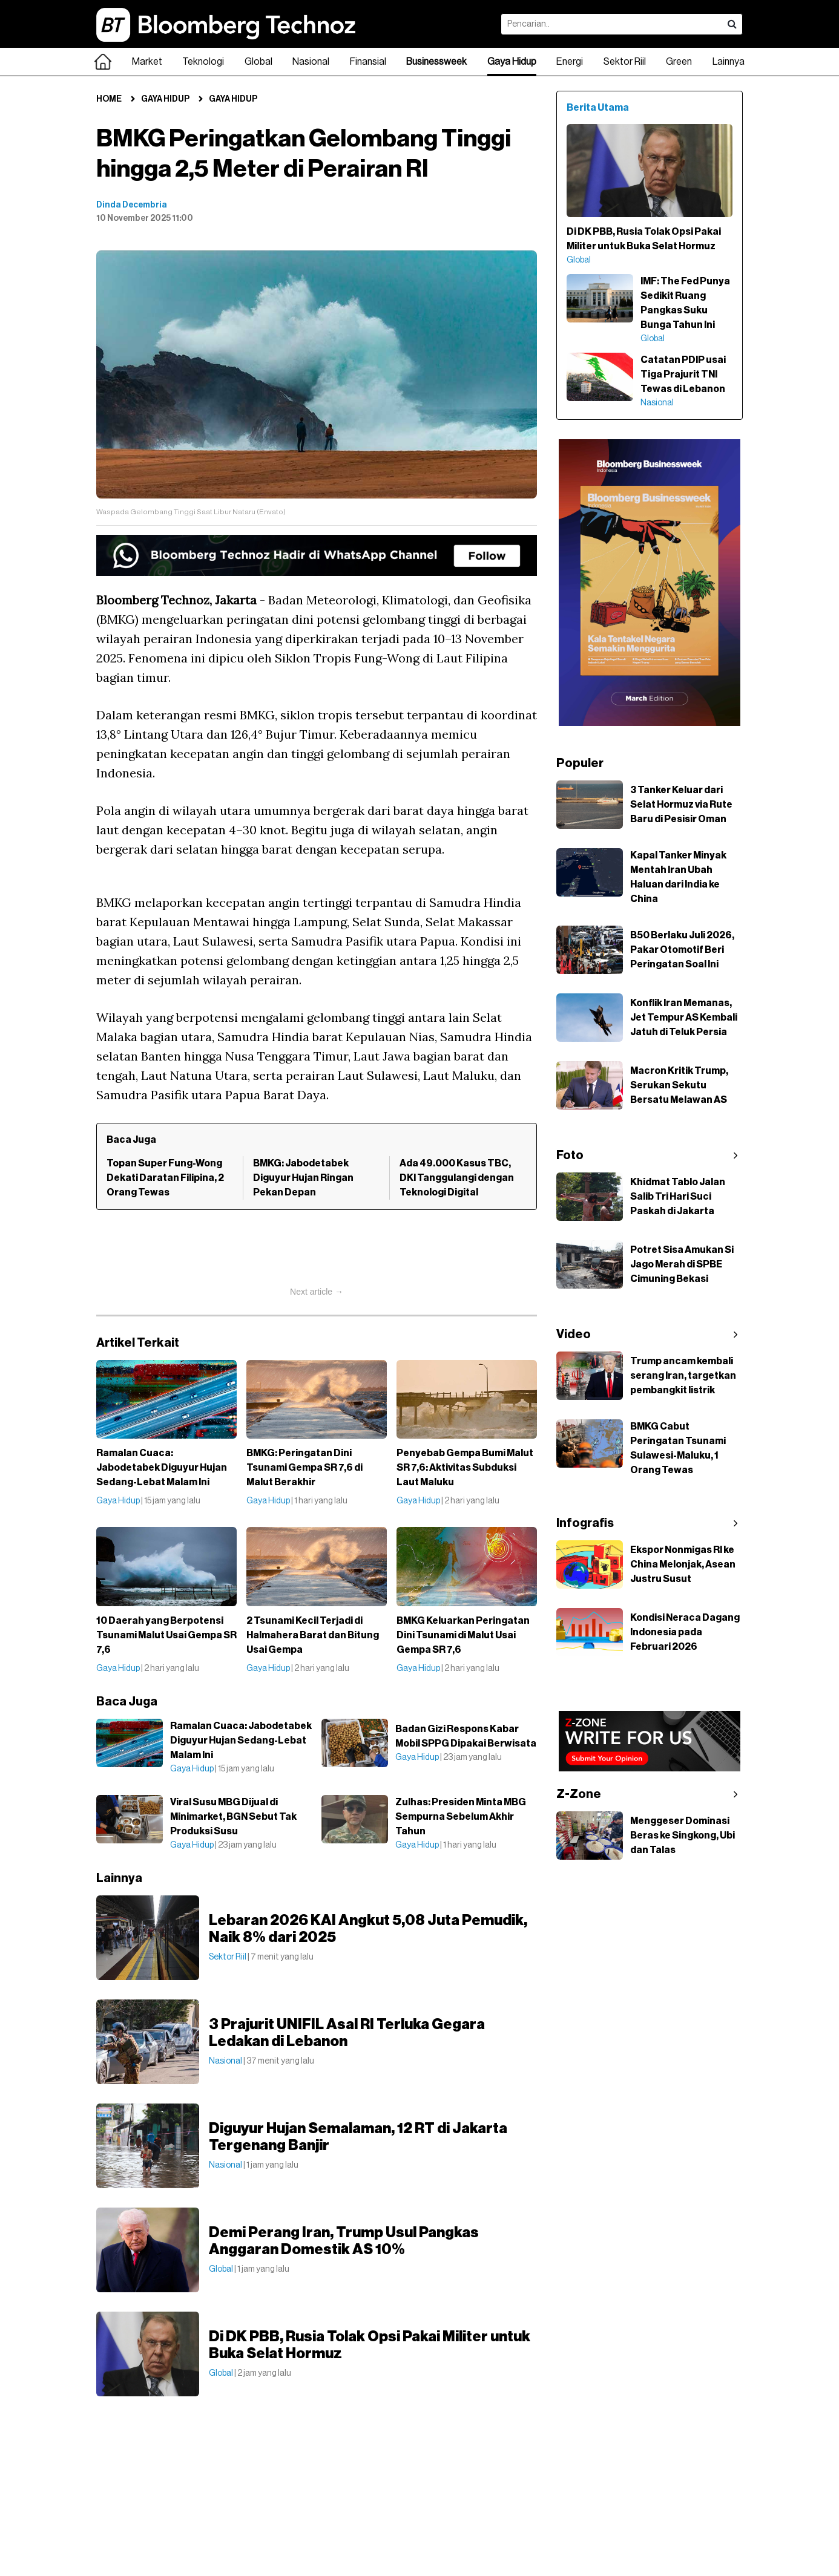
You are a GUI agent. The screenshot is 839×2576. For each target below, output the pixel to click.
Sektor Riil (625, 62)
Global (258, 62)
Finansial (368, 62)
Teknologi (203, 62)
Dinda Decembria (131, 205)
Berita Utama (598, 108)
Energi (569, 62)
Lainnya (728, 62)
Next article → (316, 1291)
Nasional (310, 62)
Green (679, 62)
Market (147, 62)
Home (109, 99)
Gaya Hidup (511, 62)
